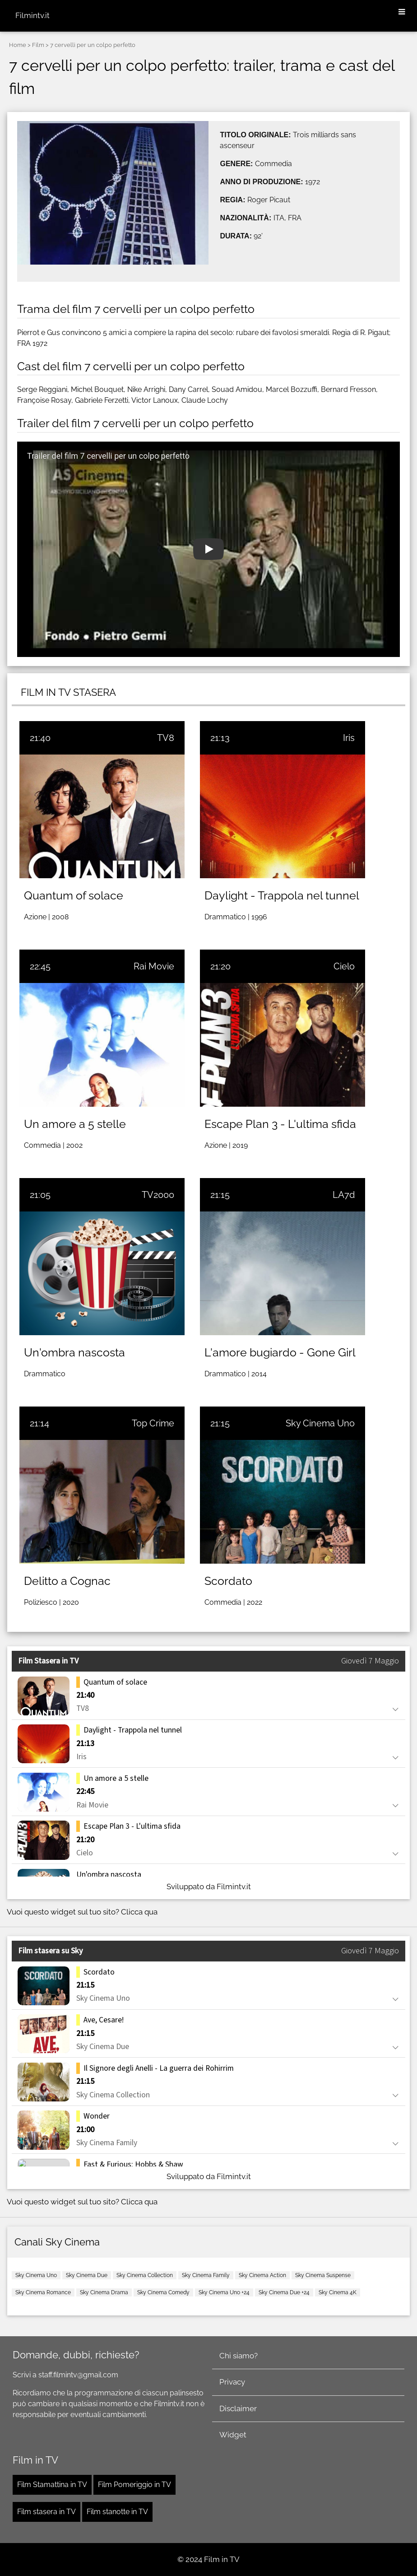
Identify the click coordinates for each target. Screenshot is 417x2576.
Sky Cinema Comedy (163, 2292)
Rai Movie (154, 966)
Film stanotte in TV (117, 2511)
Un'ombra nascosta (74, 1352)
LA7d (344, 1194)
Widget (232, 2434)
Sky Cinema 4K (338, 2292)
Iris (349, 737)
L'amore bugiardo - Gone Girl (280, 1352)
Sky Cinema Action (262, 2275)
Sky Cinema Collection (144, 2275)
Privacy (232, 2381)
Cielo (344, 966)
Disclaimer (238, 2408)
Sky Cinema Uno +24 (224, 2292)
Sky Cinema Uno (320, 1423)
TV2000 (158, 1194)
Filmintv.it (32, 15)
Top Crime (153, 1423)
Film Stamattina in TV (52, 2484)
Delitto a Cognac (67, 1581)
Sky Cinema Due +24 (284, 2292)
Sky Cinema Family (206, 2275)
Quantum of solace (73, 895)
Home (17, 45)
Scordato (228, 1581)
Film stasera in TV (46, 2511)
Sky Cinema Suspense (323, 2275)
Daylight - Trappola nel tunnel (281, 895)
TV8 (165, 737)
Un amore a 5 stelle (75, 1124)
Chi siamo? (238, 2355)
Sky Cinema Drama (104, 2292)
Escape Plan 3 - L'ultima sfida (280, 1124)
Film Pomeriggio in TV (134, 2484)
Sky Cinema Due (86, 2275)
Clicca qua (139, 1911)
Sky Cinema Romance (43, 2292)
